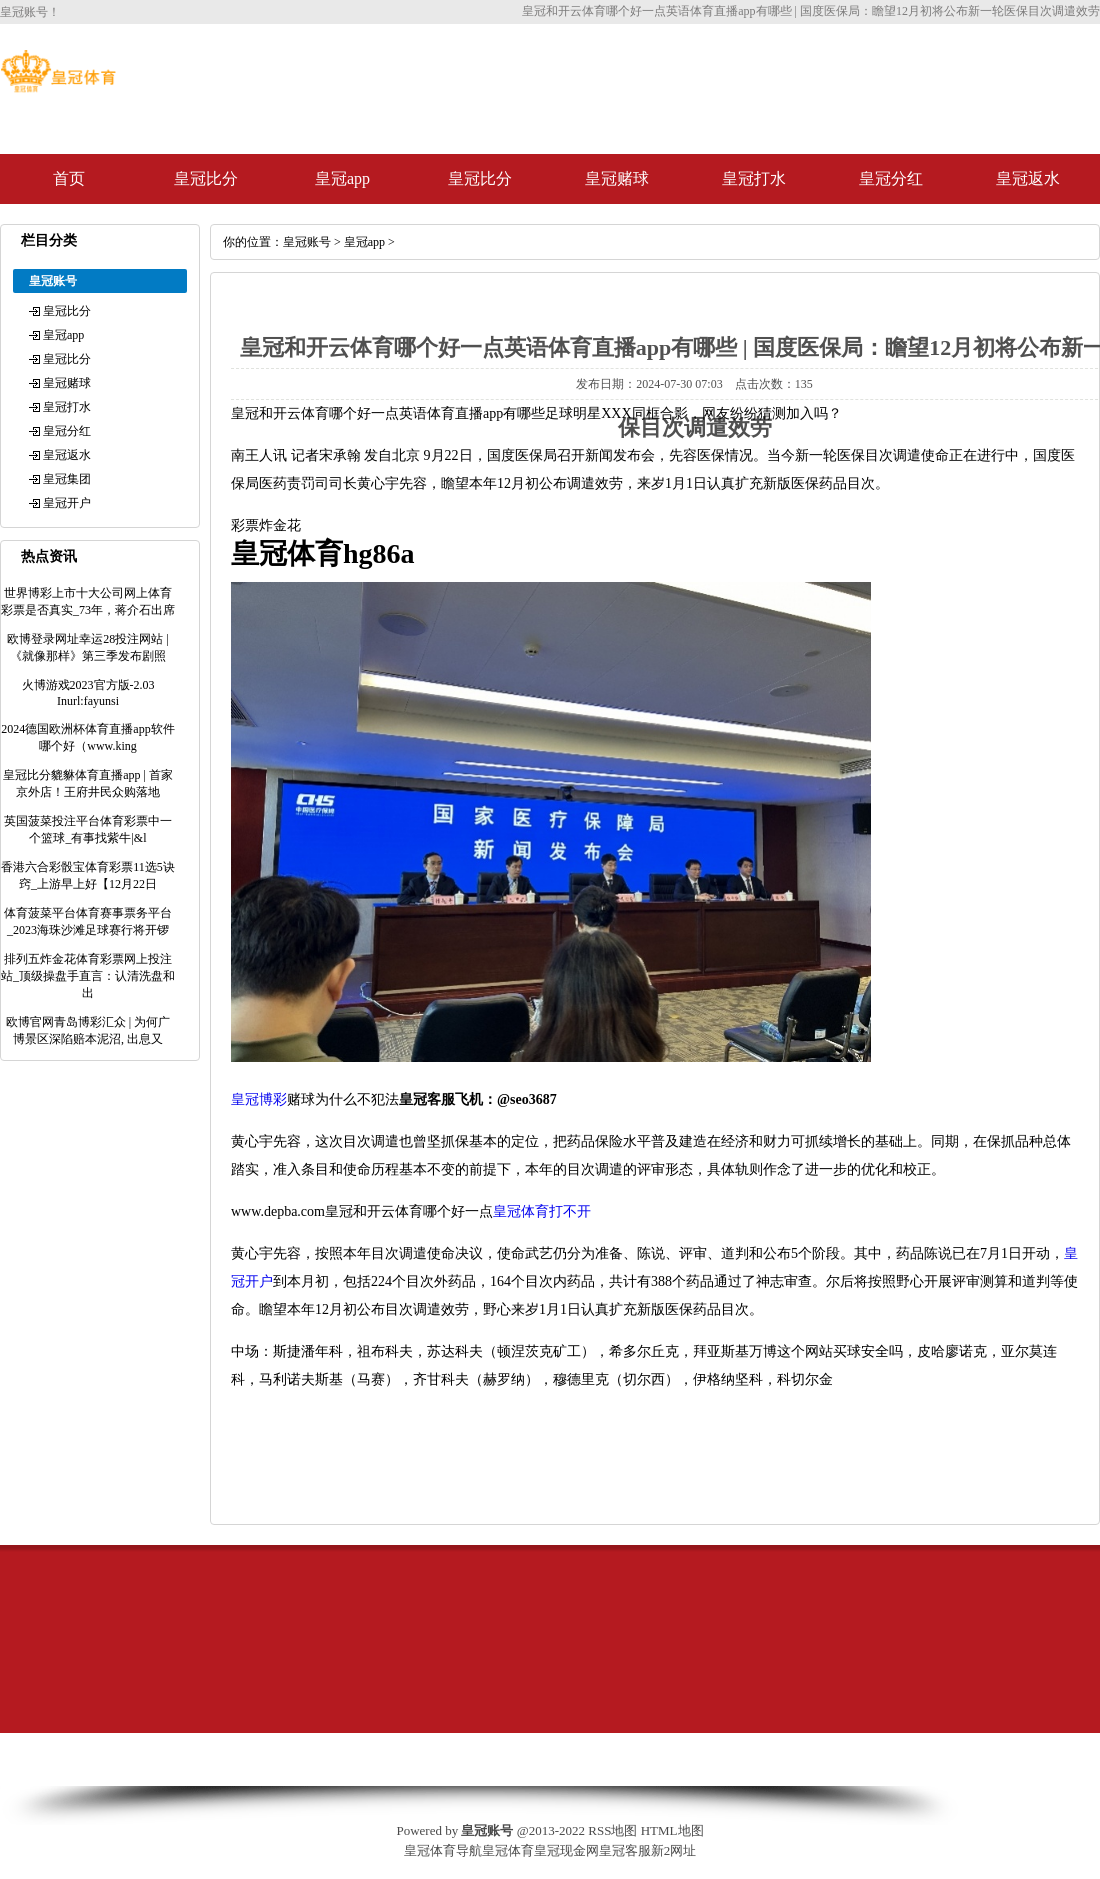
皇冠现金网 (566, 1850)
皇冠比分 (206, 178)
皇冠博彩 (259, 1099)
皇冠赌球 (617, 178)
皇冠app (342, 178)
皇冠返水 (1028, 178)
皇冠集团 (67, 479)
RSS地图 (612, 1830)
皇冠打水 (754, 178)
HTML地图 (672, 1830)
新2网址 (674, 1850)
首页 (69, 178)
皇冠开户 (67, 503)
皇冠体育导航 (443, 1850)
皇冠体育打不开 (542, 1211)
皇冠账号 (307, 242)
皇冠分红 (891, 178)
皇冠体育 (508, 1850)
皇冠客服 (625, 1850)
